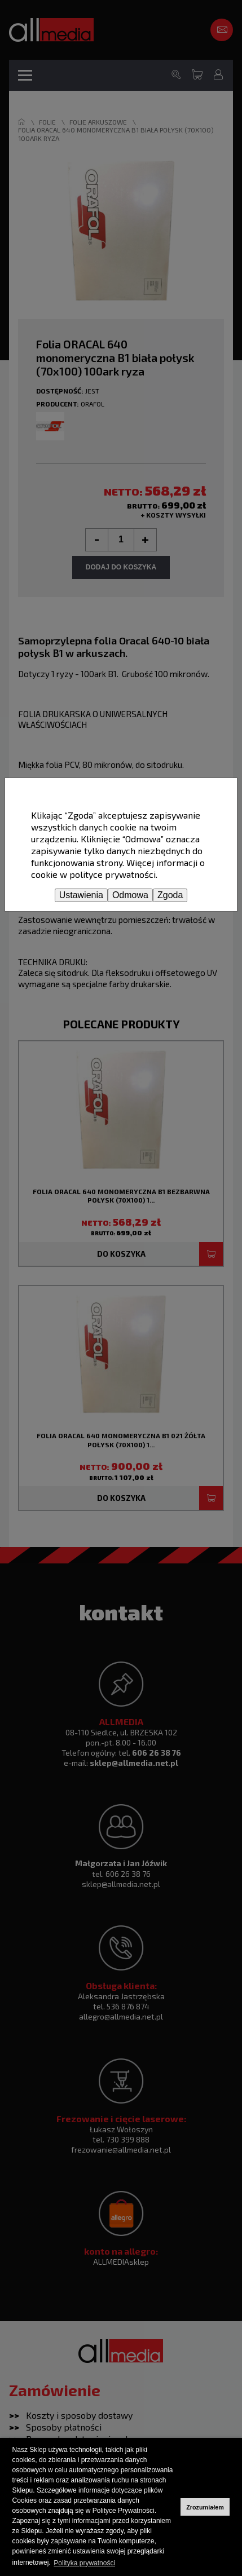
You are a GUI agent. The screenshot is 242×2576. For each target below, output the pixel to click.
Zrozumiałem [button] (205, 2507)
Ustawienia (81, 895)
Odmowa (130, 895)
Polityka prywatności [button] (84, 2563)
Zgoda (170, 895)
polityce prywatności (112, 874)
